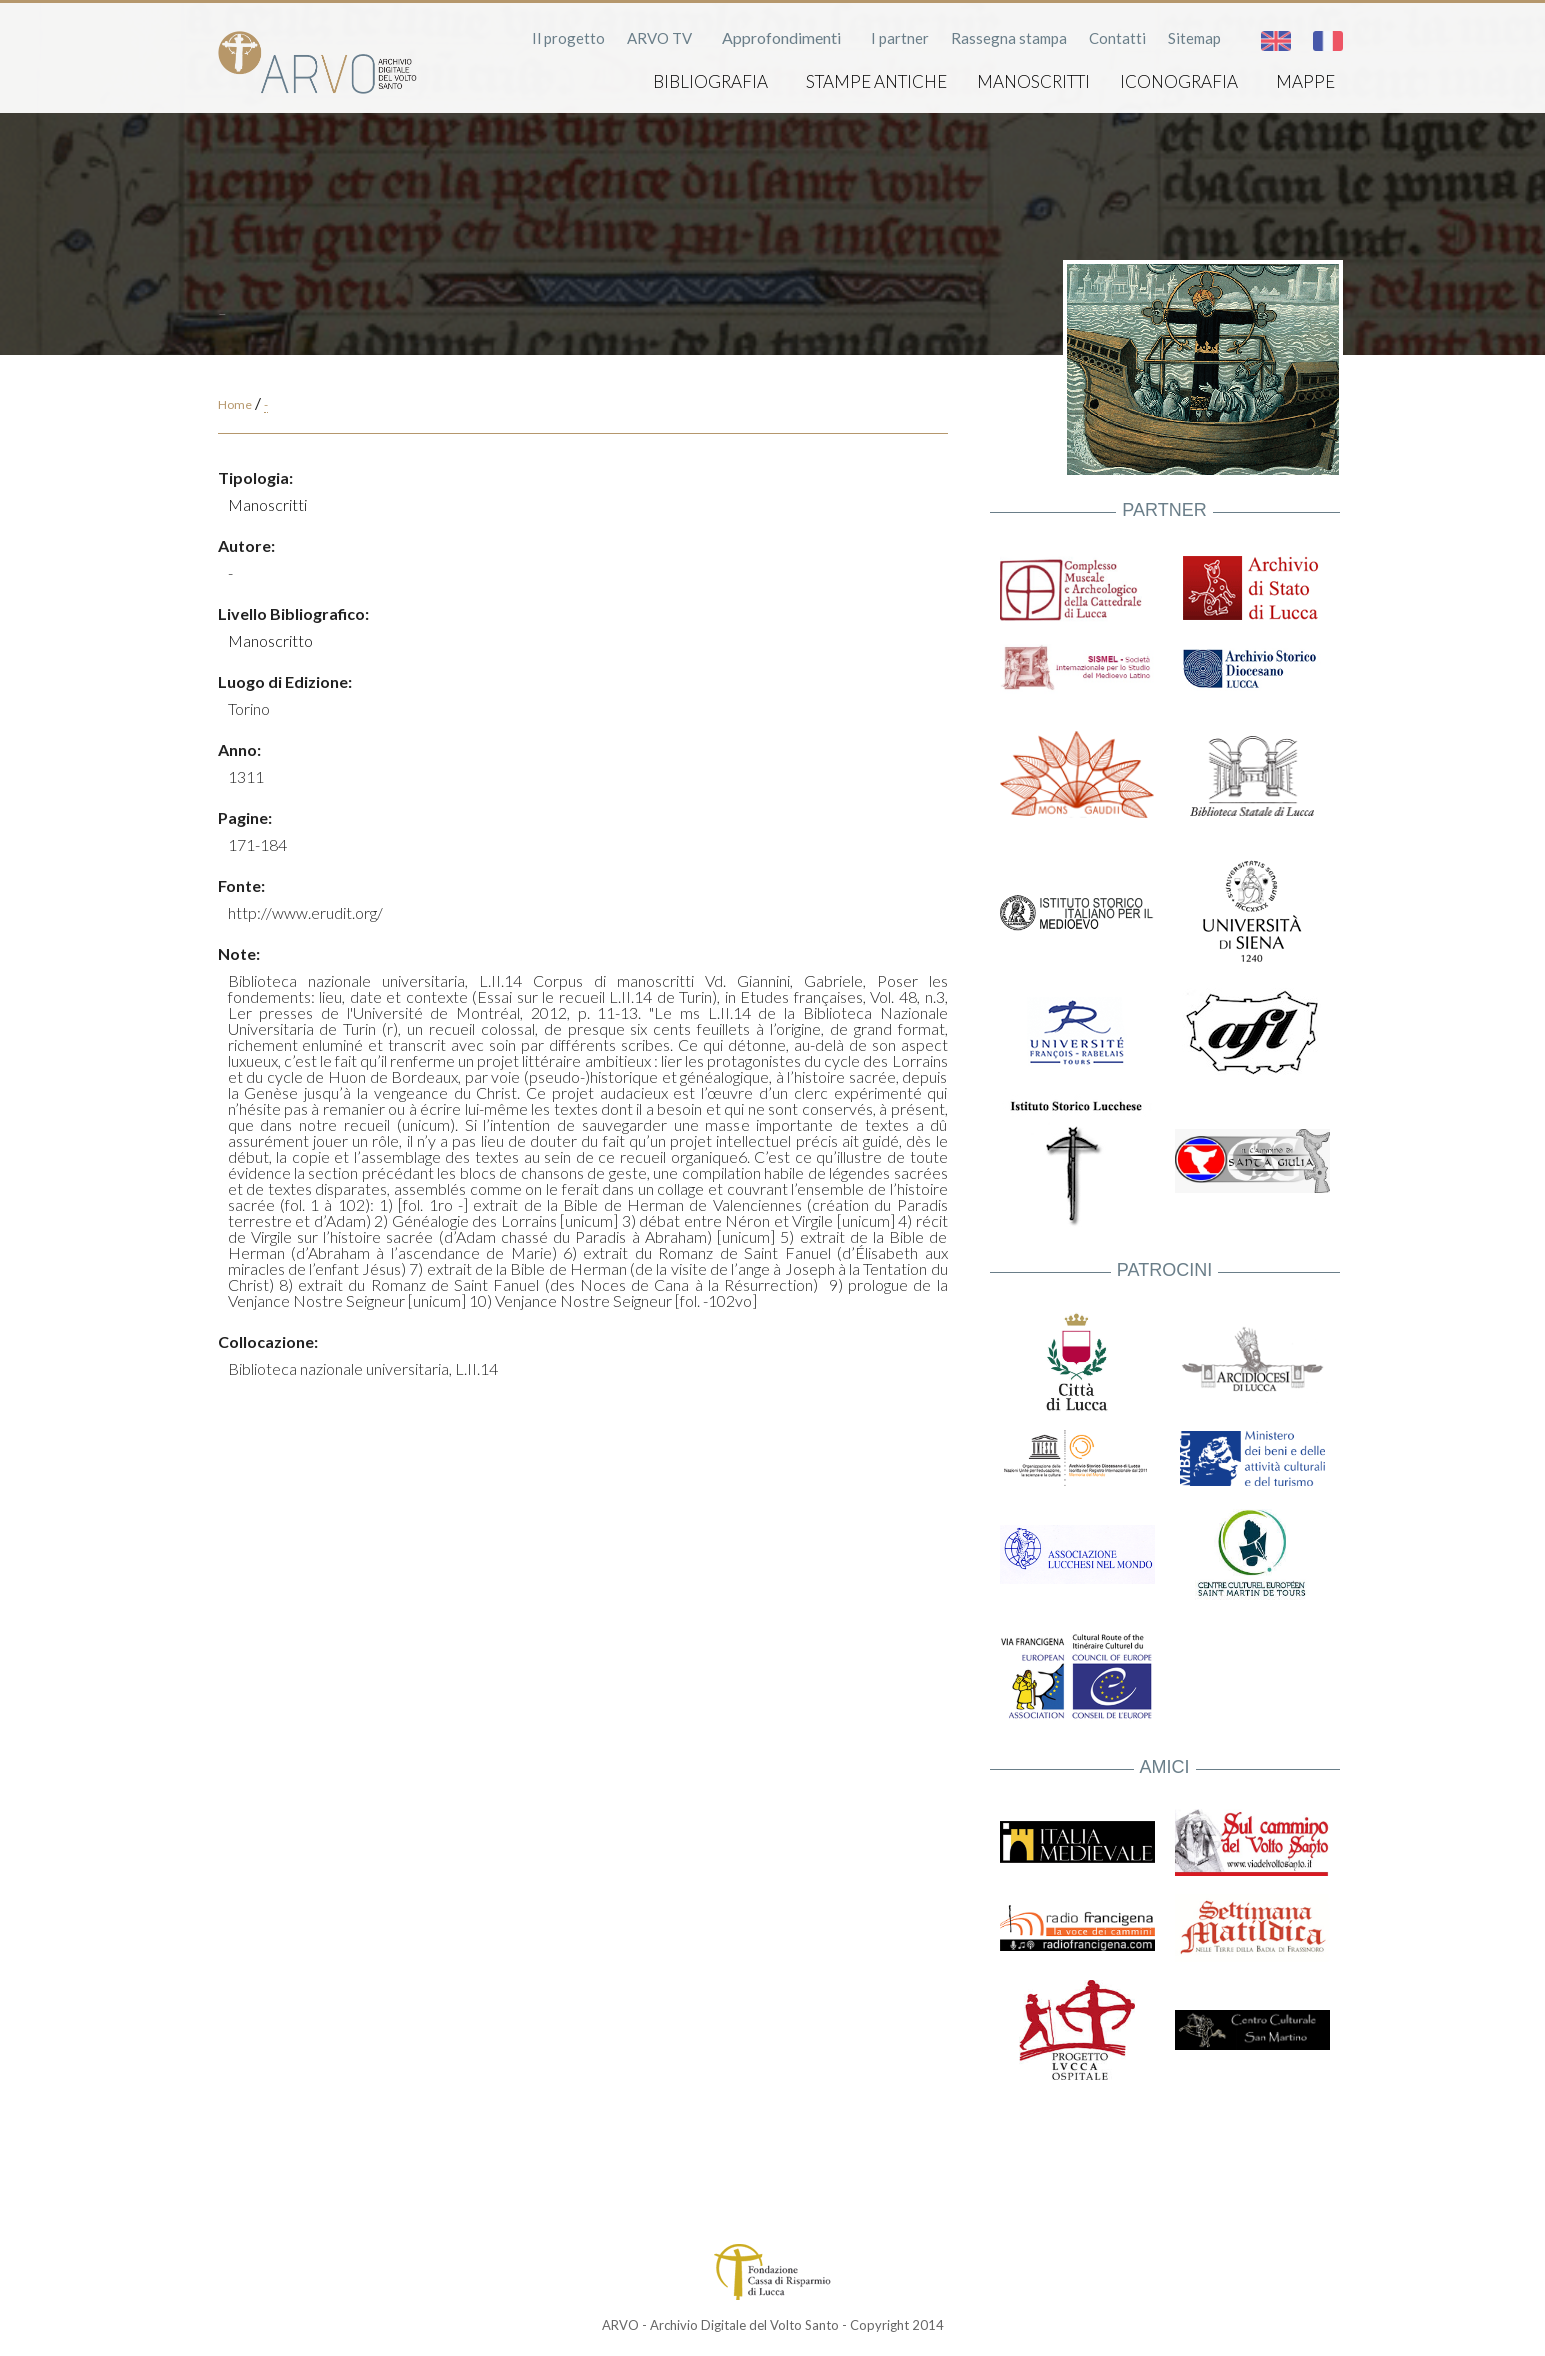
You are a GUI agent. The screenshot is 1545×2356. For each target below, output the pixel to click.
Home (235, 404)
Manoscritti (1033, 81)
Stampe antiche (876, 81)
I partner (900, 38)
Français (1328, 41)
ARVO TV (659, 38)
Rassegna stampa (1009, 38)
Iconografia (1179, 81)
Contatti (1117, 38)
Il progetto (568, 38)
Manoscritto (270, 640)
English (1276, 41)
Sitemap (1194, 38)
